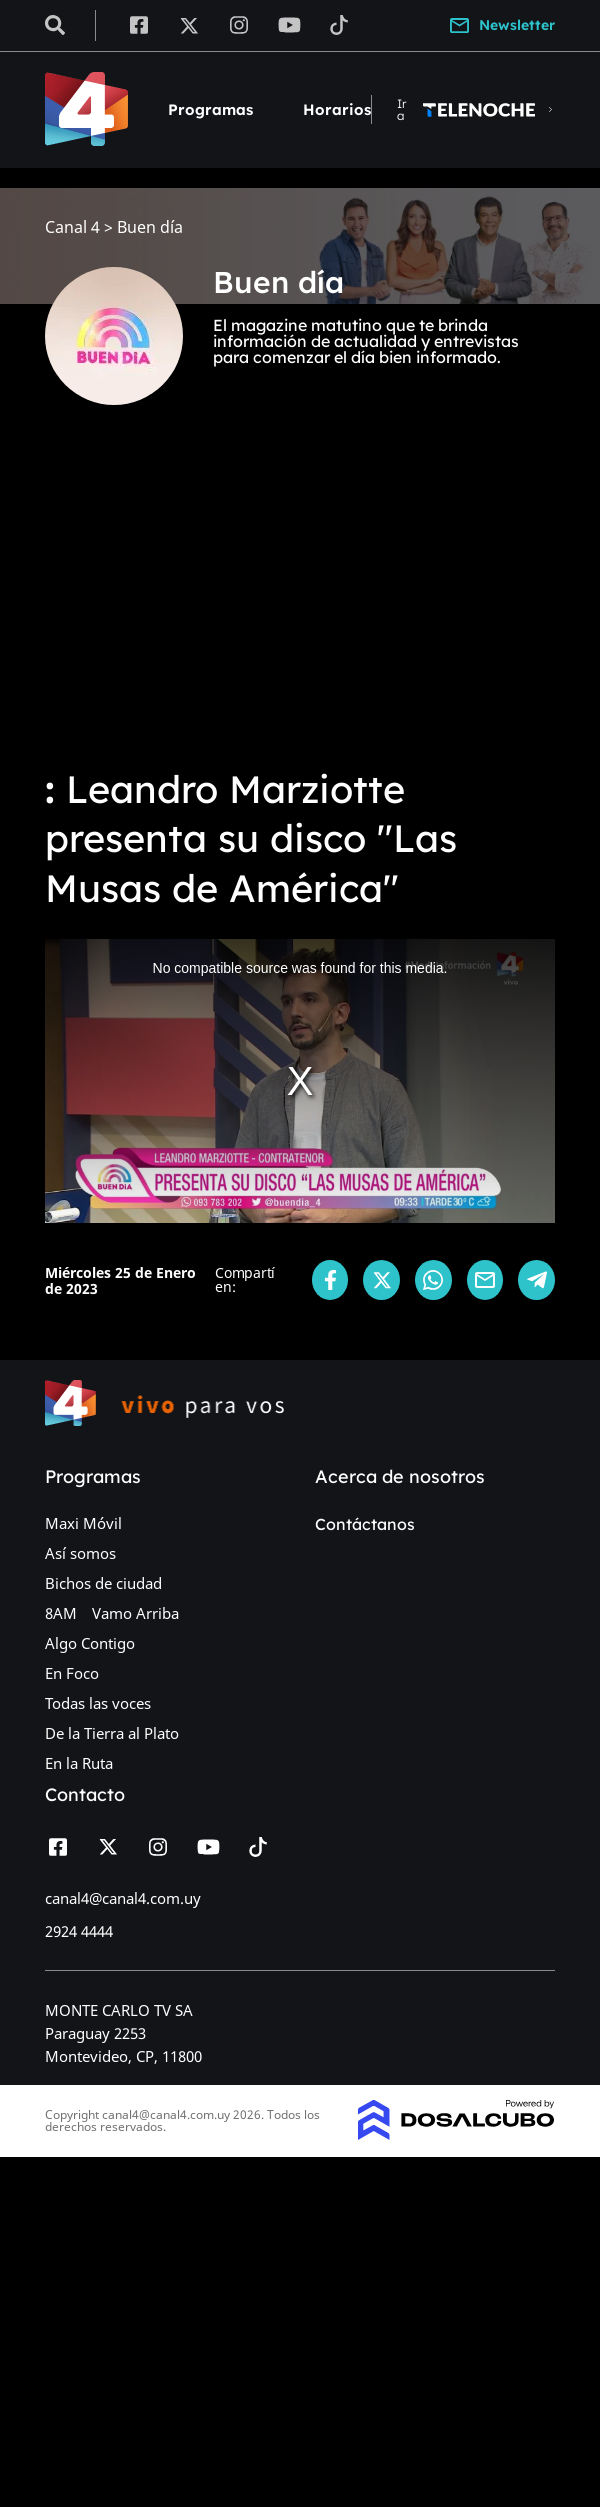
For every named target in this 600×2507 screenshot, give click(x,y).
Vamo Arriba (135, 1613)
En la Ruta (79, 1763)
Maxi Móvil (83, 1523)
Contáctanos (365, 1524)
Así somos (80, 1553)
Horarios (337, 109)
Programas (210, 109)
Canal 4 (72, 227)
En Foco (72, 1673)
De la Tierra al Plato (112, 1733)
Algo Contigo (90, 1643)
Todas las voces (98, 1703)
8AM (61, 1613)
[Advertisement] (300, 600)
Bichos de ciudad (103, 1583)
